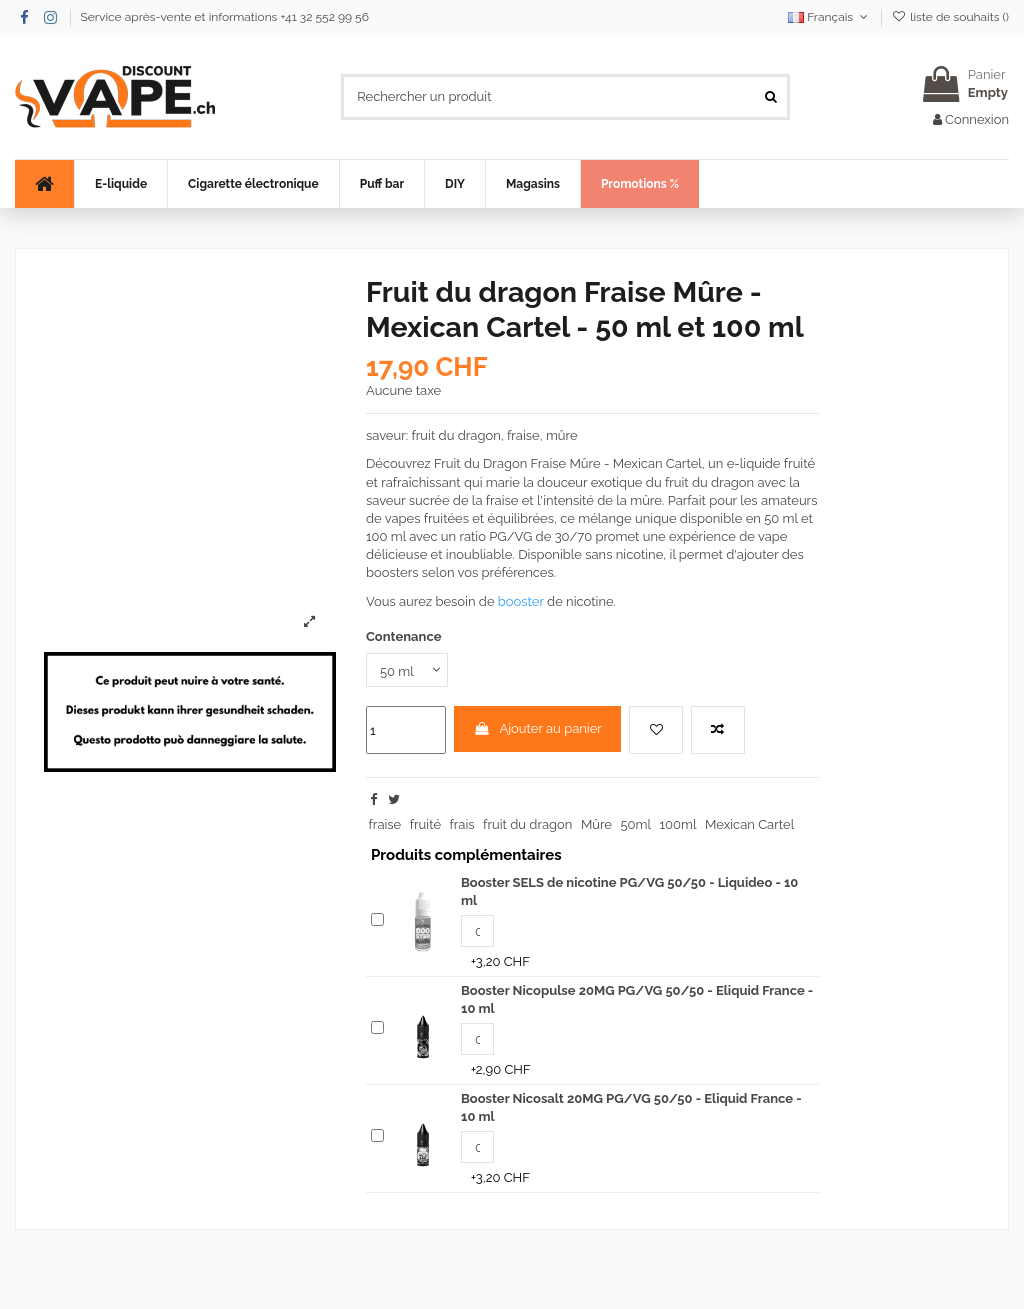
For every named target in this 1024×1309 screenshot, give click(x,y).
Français (829, 17)
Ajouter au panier (537, 728)
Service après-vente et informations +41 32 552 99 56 (225, 17)
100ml (678, 824)
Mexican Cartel (749, 824)
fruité (425, 824)
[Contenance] (407, 670)
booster (521, 601)
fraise (385, 824)
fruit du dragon (527, 824)
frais (462, 824)
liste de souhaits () (950, 17)
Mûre (596, 824)
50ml (636, 824)
